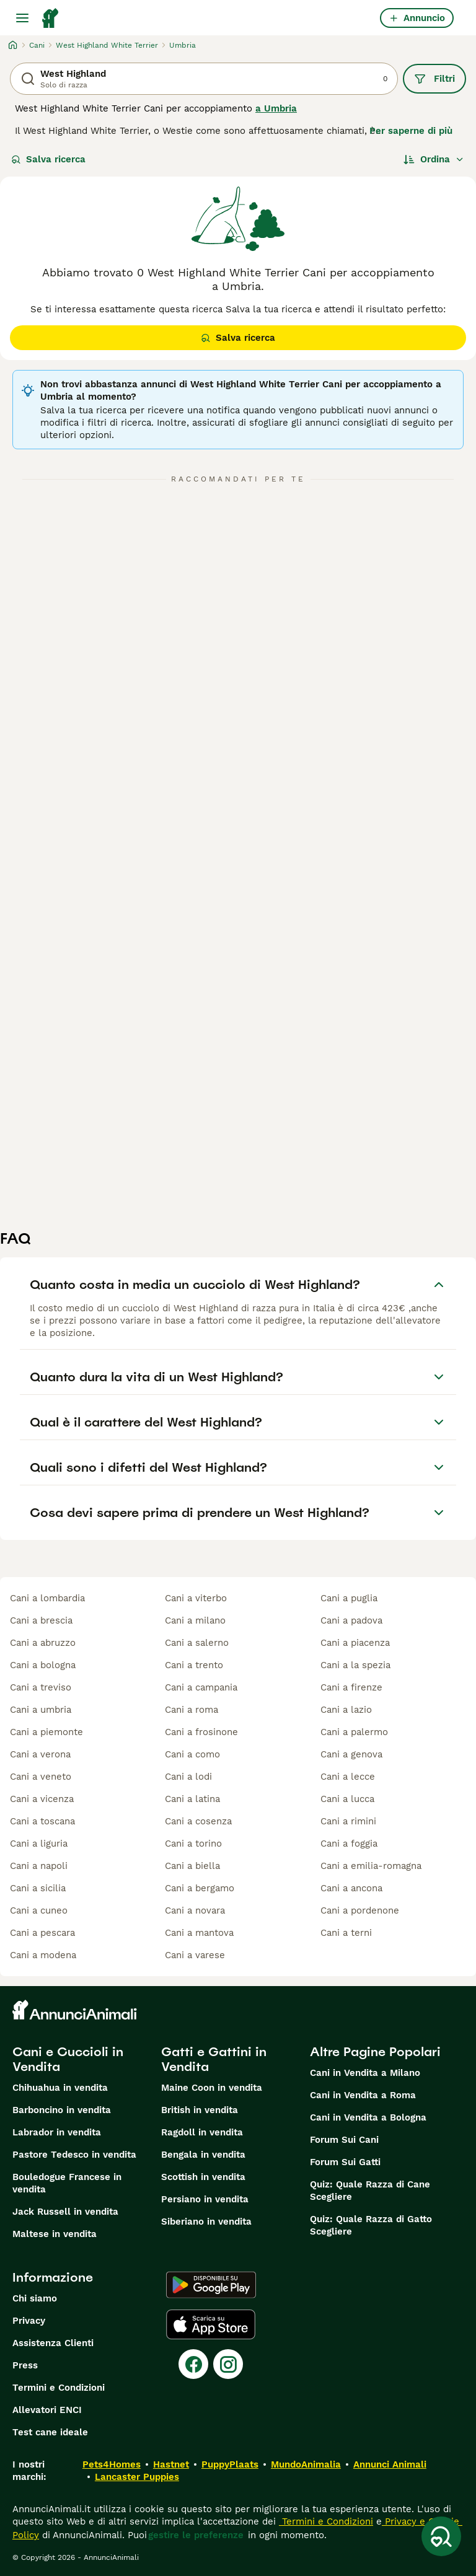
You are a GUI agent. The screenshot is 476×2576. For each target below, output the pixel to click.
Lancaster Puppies (137, 2476)
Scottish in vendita (203, 2177)
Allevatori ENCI (47, 2410)
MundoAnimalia (306, 2464)
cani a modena (43, 1955)
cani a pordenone (359, 1910)
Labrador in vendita (56, 2132)
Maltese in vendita (54, 2234)
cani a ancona (351, 1888)
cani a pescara (42, 1932)
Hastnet (171, 2464)
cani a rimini (348, 1821)
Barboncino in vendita (61, 2110)
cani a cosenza (198, 1821)
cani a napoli (39, 1865)
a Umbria (276, 108)
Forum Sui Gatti (345, 2162)
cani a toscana (42, 1821)
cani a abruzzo (43, 1642)
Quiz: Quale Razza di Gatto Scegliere (371, 2225)
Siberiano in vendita (206, 2221)
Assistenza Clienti (53, 2343)
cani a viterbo (196, 1598)
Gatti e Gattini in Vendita (214, 2059)
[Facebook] (193, 2364)
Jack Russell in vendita (65, 2211)
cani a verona (40, 1754)
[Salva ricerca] (441, 2536)
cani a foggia (348, 1843)
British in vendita (199, 2110)
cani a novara (195, 1910)
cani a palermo (354, 1732)
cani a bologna (43, 1665)
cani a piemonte (46, 1732)
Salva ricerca (48, 159)
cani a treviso (40, 1687)
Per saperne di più (410, 130)
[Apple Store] (210, 2324)
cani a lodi (188, 1776)
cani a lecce (347, 1776)
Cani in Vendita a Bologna (368, 2117)
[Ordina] (434, 159)
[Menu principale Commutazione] (22, 18)
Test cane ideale (50, 2432)
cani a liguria (39, 1843)
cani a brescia (41, 1620)
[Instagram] (228, 2364)
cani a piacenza (355, 1642)
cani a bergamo (199, 1888)
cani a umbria (40, 1709)
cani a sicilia (38, 1888)
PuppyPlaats (229, 2464)
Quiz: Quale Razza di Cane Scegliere (370, 2190)
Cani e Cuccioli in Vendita (67, 2059)
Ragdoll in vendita (202, 2132)
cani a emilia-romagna (370, 1865)
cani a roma (191, 1709)
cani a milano (195, 1620)
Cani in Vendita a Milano (365, 2072)
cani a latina (192, 1799)
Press (25, 2365)
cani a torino (193, 1843)
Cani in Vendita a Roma (363, 2095)
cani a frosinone (201, 1732)
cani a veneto (40, 1776)
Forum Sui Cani (344, 2139)
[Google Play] (211, 2285)
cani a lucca (347, 1799)
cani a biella (192, 1865)
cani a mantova (199, 1932)
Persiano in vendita (205, 2199)
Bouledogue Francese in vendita (66, 2183)
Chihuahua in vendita (60, 2087)
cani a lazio (346, 1709)
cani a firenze (351, 1687)
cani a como (192, 1754)
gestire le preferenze (196, 2535)
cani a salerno (197, 1642)
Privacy (28, 2320)
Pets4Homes (111, 2464)
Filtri (434, 79)
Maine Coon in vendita (211, 2087)
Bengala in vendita (203, 2154)
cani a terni (346, 1932)
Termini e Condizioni (58, 2387)
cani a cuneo (39, 1910)
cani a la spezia (355, 1665)
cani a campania (201, 1687)
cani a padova (351, 1620)
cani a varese (195, 1955)
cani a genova (351, 1754)
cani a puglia (348, 1598)
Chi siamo (34, 2298)
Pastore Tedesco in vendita (74, 2154)
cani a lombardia (47, 1598)
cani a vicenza (42, 1799)
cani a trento (194, 1665)
